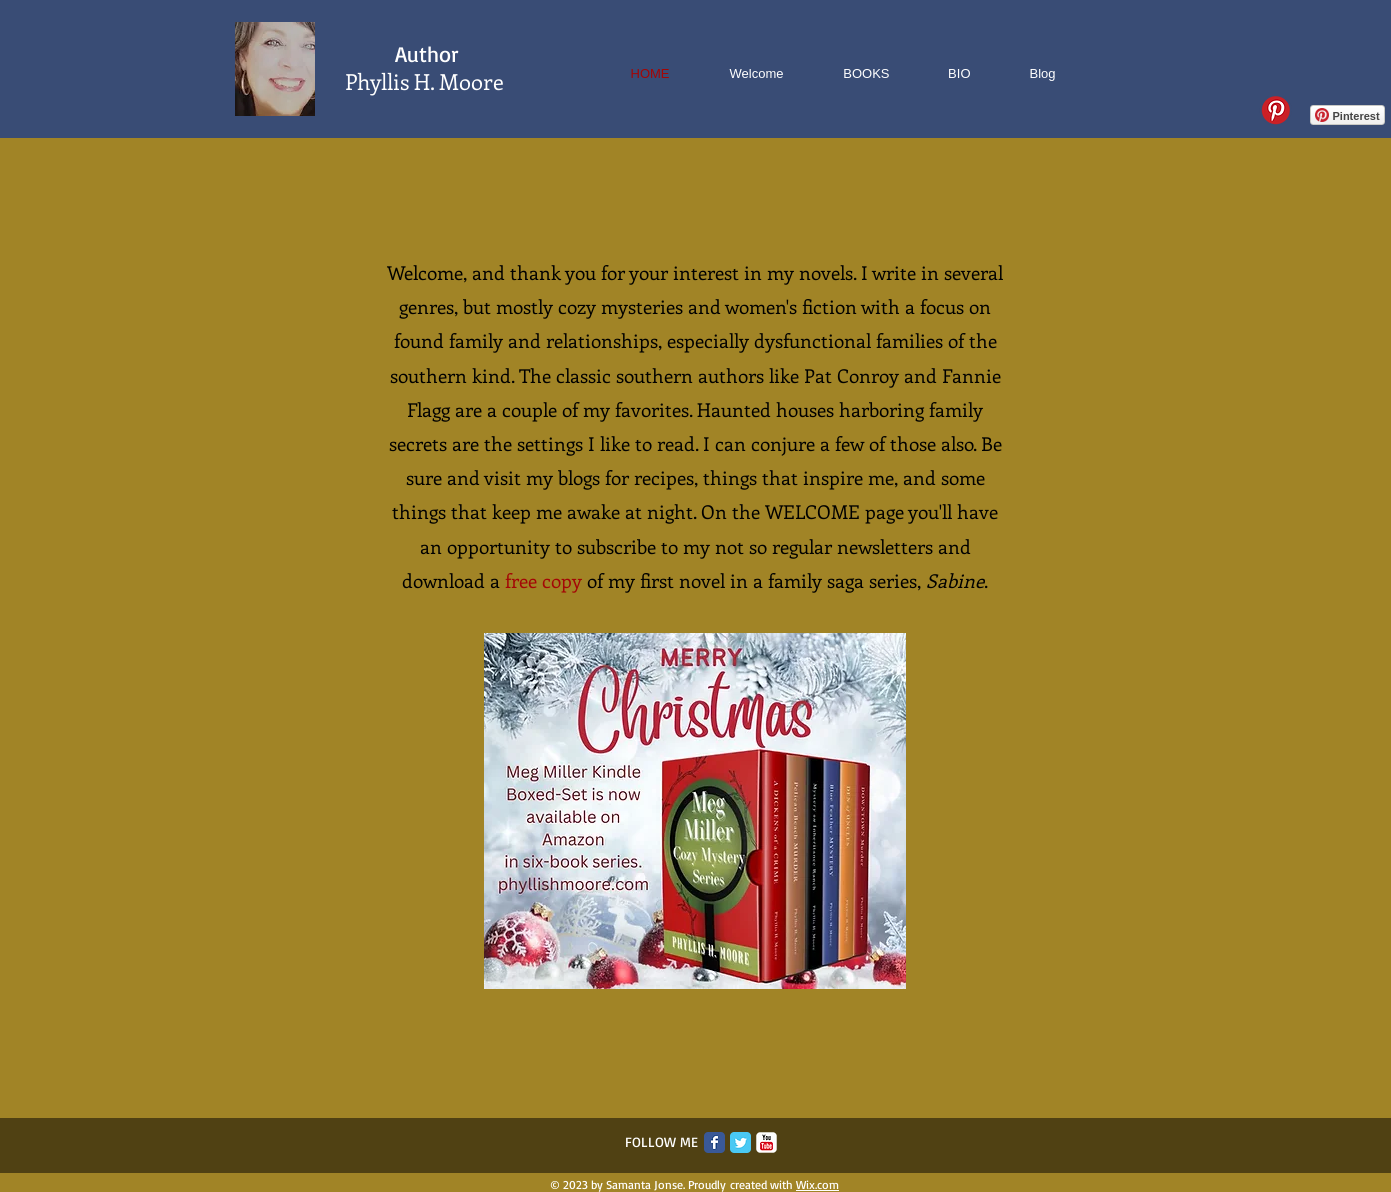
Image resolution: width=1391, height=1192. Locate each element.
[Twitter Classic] (740, 1142)
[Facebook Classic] (714, 1142)
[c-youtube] (766, 1142)
